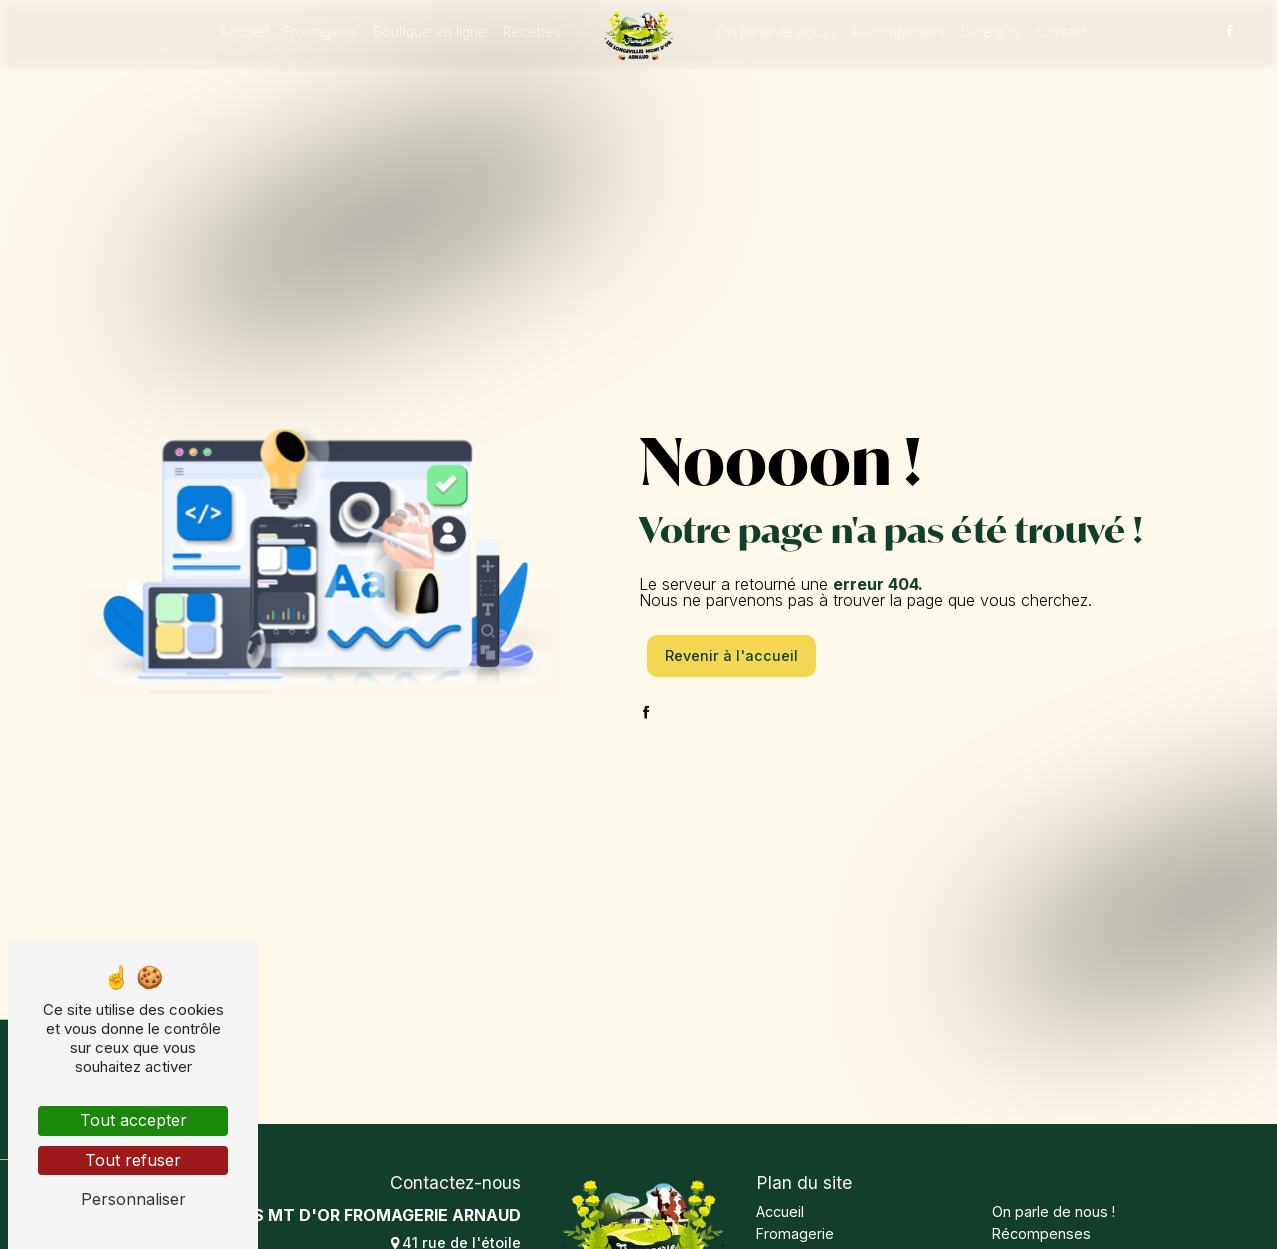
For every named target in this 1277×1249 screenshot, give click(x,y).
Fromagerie (320, 32)
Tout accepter (133, 1120)
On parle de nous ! (776, 32)
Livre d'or (991, 32)
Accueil (244, 32)
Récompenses (898, 32)
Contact (1062, 32)
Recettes (532, 32)
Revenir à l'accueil (731, 655)
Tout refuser (133, 1160)
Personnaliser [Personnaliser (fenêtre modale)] (133, 1199)
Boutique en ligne (430, 32)
